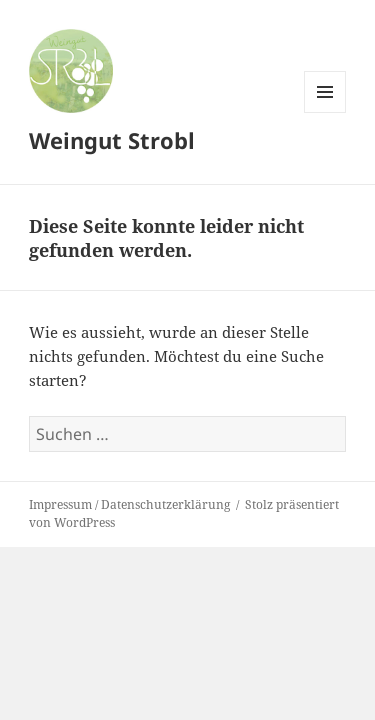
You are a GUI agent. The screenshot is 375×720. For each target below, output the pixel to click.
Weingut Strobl (112, 140)
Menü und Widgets (325, 112)
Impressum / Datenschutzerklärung (129, 504)
